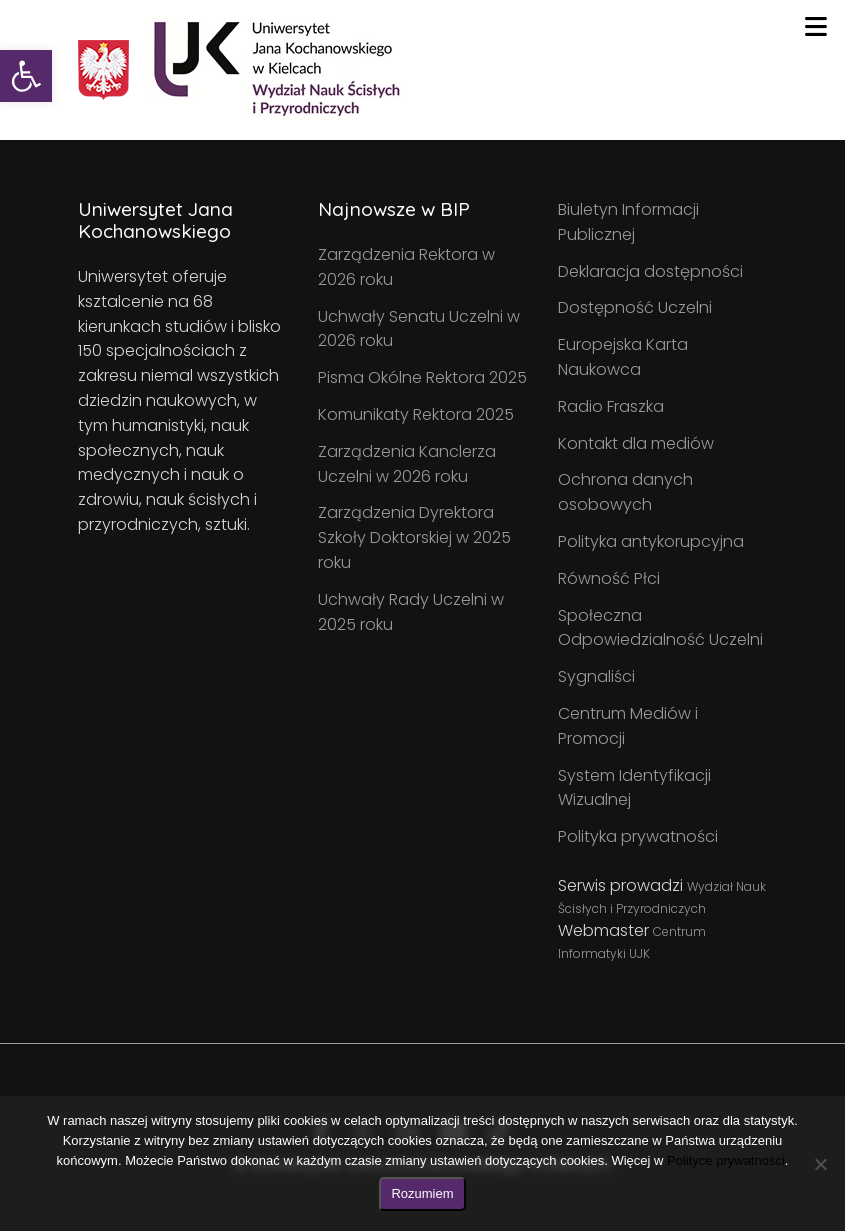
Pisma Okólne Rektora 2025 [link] (422, 377)
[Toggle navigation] (815, 27)
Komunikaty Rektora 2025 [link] (416, 414)
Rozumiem (422, 1193)
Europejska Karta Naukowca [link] (623, 357)
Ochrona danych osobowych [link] (625, 492)
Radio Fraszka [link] (611, 406)
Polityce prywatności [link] (726, 1160)
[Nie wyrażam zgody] (820, 1164)
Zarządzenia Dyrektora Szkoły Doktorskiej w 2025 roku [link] (414, 537)
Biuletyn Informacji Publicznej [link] (628, 222)
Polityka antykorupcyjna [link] (651, 541)
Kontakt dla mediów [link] (636, 443)
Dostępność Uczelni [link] (635, 307)
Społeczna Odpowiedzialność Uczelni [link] (660, 628)
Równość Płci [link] (609, 578)
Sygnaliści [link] (596, 676)
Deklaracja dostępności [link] (650, 271)
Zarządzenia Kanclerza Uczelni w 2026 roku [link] (407, 464)
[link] (26, 76)
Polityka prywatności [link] (638, 836)
